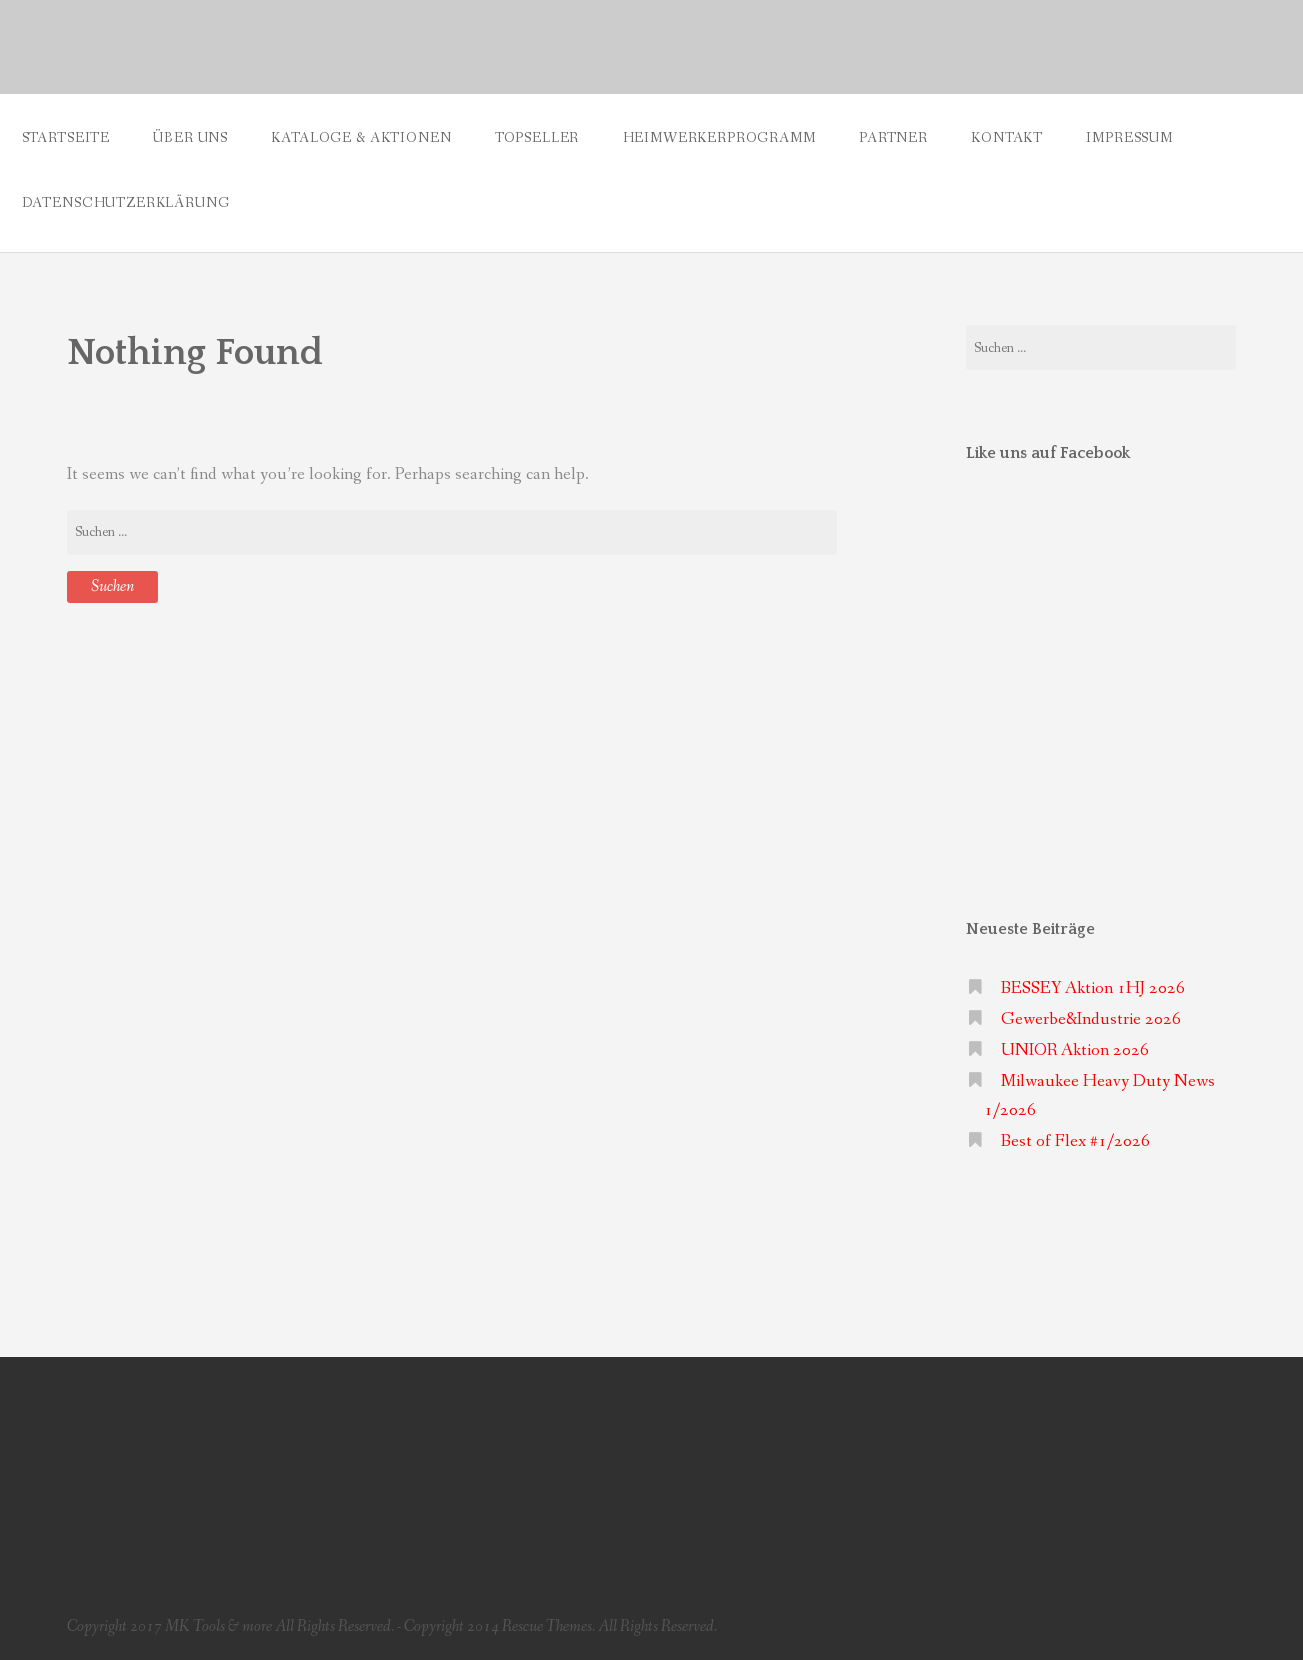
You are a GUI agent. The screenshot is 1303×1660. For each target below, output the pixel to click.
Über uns (190, 138)
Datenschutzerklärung (126, 203)
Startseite (66, 138)
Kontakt (1007, 138)
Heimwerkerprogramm (719, 138)
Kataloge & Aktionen (361, 138)
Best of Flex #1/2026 (1075, 1141)
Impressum (1129, 138)
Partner (893, 138)
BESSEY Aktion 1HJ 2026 (1093, 988)
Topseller (537, 138)
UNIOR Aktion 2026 (1075, 1050)
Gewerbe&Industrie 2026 (1091, 1019)
